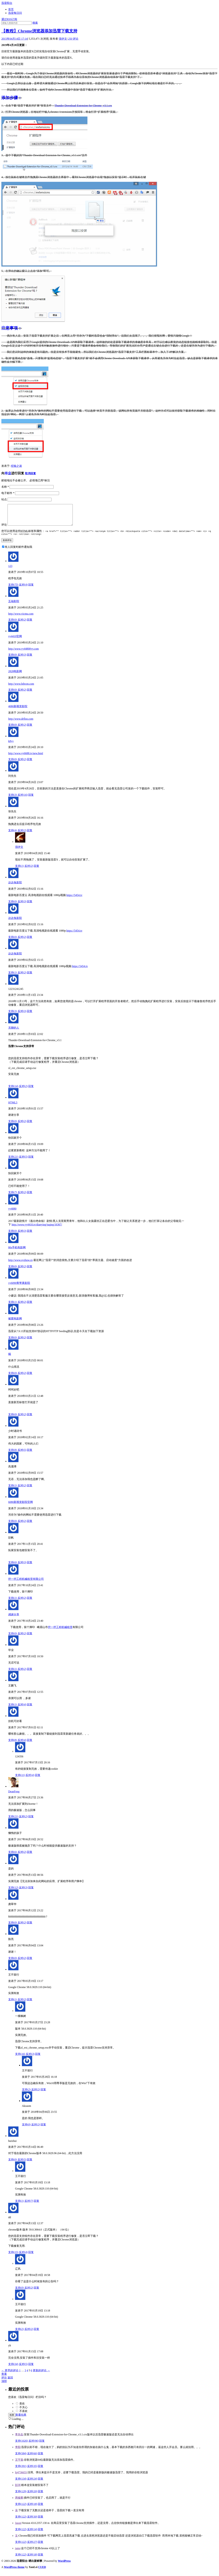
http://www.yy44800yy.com (23, 653)
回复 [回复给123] (31, 589)
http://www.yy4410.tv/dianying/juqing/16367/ (37, 1229)
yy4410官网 (15, 640)
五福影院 (13, 605)
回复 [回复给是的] (31, 1892)
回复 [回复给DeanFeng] (31, 1821)
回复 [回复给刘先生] (31, 799)
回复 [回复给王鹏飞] (29, 1709)
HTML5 (12, 1107)
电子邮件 (7, 493)
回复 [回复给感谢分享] (29, 1638)
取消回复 (30, 473)
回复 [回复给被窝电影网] (29, 1342)
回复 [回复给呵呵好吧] (29, 1419)
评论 (73, 38)
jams (17, 2552)
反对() (23, 589)
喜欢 (22, 2408)
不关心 (23, 2411)
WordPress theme (14, 2571)
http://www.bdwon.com (21, 688)
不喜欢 (23, 2415)
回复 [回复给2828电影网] (29, 694)
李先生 (19, 2439)
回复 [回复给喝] (29, 1377)
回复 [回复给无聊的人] (31, 1090)
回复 (42, 2445)
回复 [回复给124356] (37, 1779)
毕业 (8, 473)
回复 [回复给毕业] (29, 1673)
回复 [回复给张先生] (29, 834)
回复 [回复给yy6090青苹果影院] (29, 1306)
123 (10, 570)
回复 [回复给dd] (31, 2256)
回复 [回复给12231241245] (29, 1015)
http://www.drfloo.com (20, 723)
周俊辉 (19, 2502)
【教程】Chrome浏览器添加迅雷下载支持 (39, 31)
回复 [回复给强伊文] (36, 870)
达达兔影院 (15, 887)
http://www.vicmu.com (20, 618)
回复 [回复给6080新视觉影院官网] (29, 1525)
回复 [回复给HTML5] (29, 1125)
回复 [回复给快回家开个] (31, 1161)
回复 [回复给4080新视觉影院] (29, 729)
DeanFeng (14, 1796)
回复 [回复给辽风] (36, 2292)
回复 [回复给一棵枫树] (38, 2058)
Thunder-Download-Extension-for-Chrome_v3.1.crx (83, 105)
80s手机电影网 (17, 1252)
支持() (13, 589)
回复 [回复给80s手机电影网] (29, 1271)
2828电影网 (15, 675)
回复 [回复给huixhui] (29, 2164)
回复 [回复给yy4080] (29, 1235)
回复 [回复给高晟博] (29, 1490)
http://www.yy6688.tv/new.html (25, 757)
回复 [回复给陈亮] (29, 1962)
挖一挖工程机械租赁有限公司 (26, 1583)
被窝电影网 (15, 1323)
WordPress (64, 2565)
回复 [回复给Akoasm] (43, 2129)
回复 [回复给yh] (31, 2368)
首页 (11, 9)
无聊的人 (13, 1032)
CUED (42, 2571)
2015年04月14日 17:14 (14, 38)
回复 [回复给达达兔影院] (29, 906)
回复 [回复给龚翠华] (29, 1927)
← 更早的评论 (9, 2375)
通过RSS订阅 (9, 19)
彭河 (18, 2489)
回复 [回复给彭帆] (29, 1566)
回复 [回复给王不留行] (29, 2004)
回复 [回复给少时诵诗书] (29, 1454)
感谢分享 (13, 1619)
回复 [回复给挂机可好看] (29, 1744)
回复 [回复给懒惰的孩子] (29, 1856)
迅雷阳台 (6, 3)
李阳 (18, 2451)
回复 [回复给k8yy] (29, 763)
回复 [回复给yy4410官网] (29, 659)
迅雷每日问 (15, 12)
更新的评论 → (41, 2375)
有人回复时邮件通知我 (18, 551)
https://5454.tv (74, 899)
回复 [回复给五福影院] (29, 624)
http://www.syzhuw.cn (20, 1264)
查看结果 (20, 2419)
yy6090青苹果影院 (19, 1287)
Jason (18, 2527)
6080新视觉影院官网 (20, 1506)
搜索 (35, 22)
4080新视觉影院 (17, 710)
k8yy (11, 745)
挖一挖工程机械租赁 (60, 1631)
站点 (4, 499)
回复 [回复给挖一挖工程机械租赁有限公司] (29, 1602)
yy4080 (12, 1213)
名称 (5, 486)
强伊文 (63, 38)
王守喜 (19, 2464)
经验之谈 (16, 465)
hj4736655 (21, 2477)
